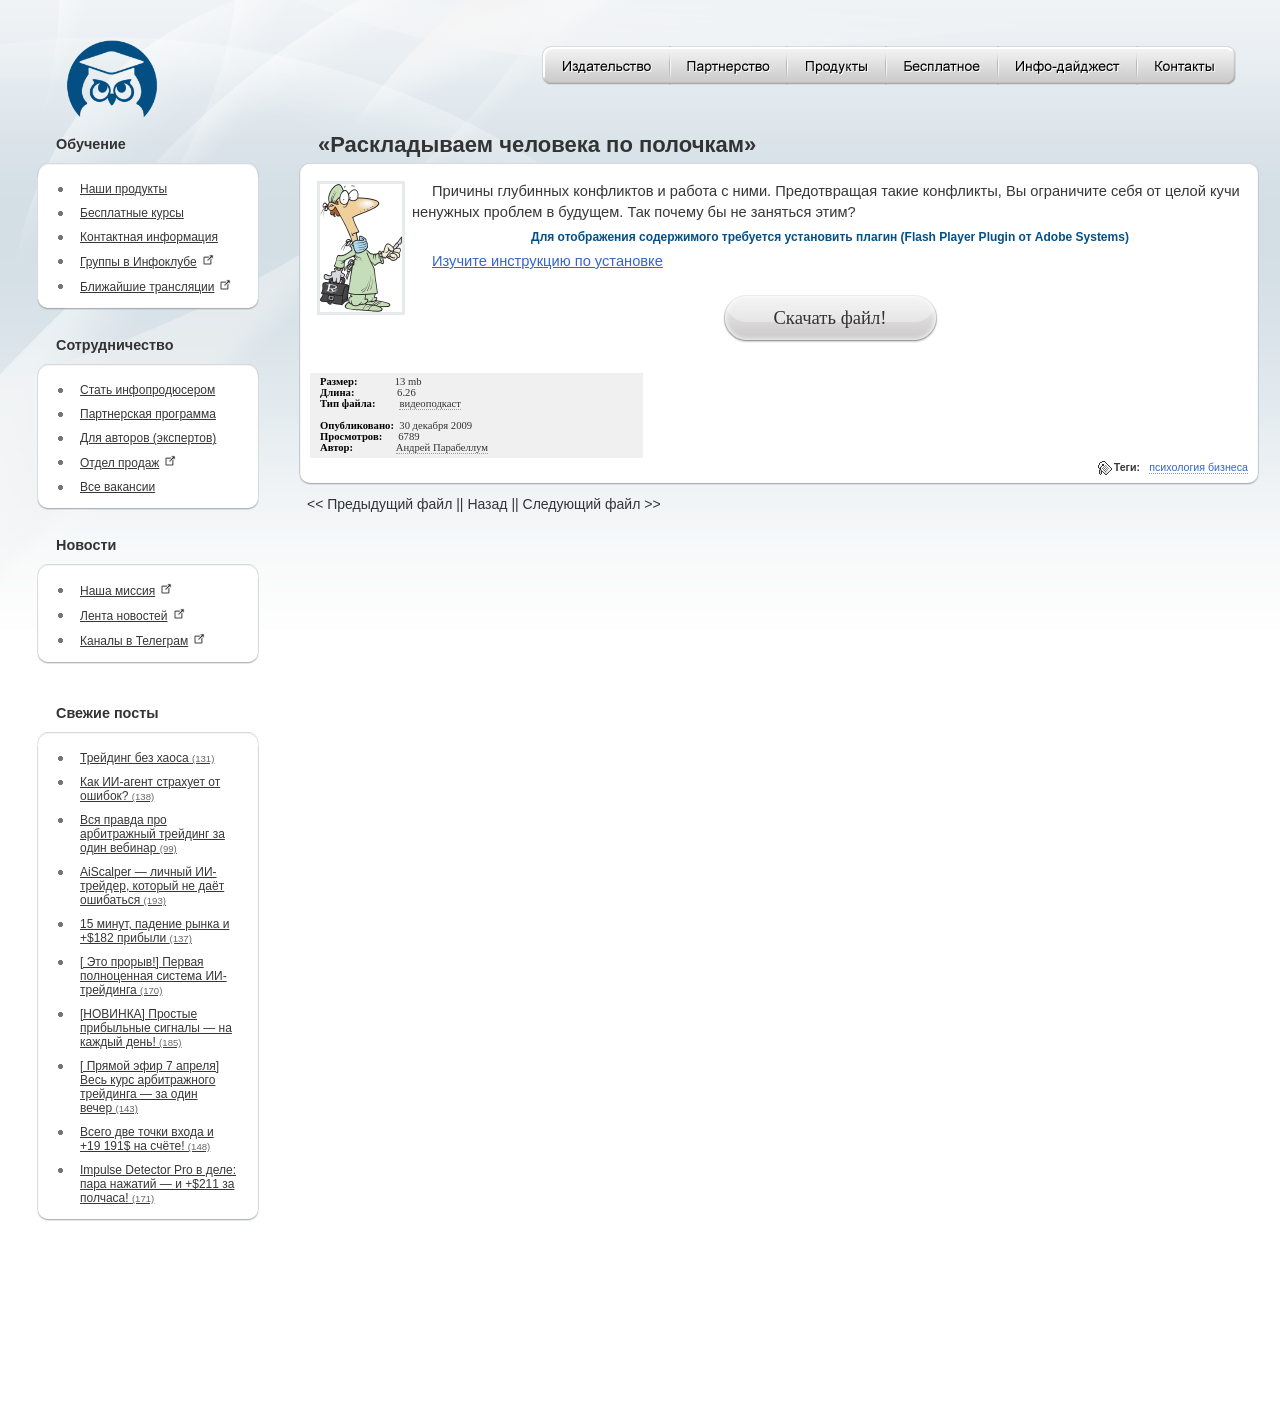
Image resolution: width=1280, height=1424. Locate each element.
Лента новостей (132, 615)
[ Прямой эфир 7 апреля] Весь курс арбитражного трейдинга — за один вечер (149, 1087)
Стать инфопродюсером (147, 390)
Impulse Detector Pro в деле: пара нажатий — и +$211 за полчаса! (158, 1184)
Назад (487, 504)
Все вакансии (117, 487)
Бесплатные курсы (132, 213)
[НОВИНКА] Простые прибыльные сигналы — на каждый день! (156, 1028)
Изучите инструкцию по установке (547, 261)
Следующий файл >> (592, 504)
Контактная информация (149, 237)
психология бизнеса (1198, 467)
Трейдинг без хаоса (147, 758)
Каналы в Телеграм (142, 640)
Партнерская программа (148, 414)
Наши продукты (123, 189)
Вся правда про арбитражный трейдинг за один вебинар (152, 834)
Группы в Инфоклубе (147, 261)
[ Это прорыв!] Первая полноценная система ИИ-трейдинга (153, 976)
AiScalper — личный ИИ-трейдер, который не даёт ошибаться (152, 886)
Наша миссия (126, 590)
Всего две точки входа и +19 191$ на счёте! (147, 1139)
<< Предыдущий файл (379, 504)
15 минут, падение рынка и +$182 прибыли (154, 931)
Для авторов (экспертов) (148, 438)
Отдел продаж (128, 462)
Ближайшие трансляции (155, 286)
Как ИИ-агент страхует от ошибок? (150, 789)
